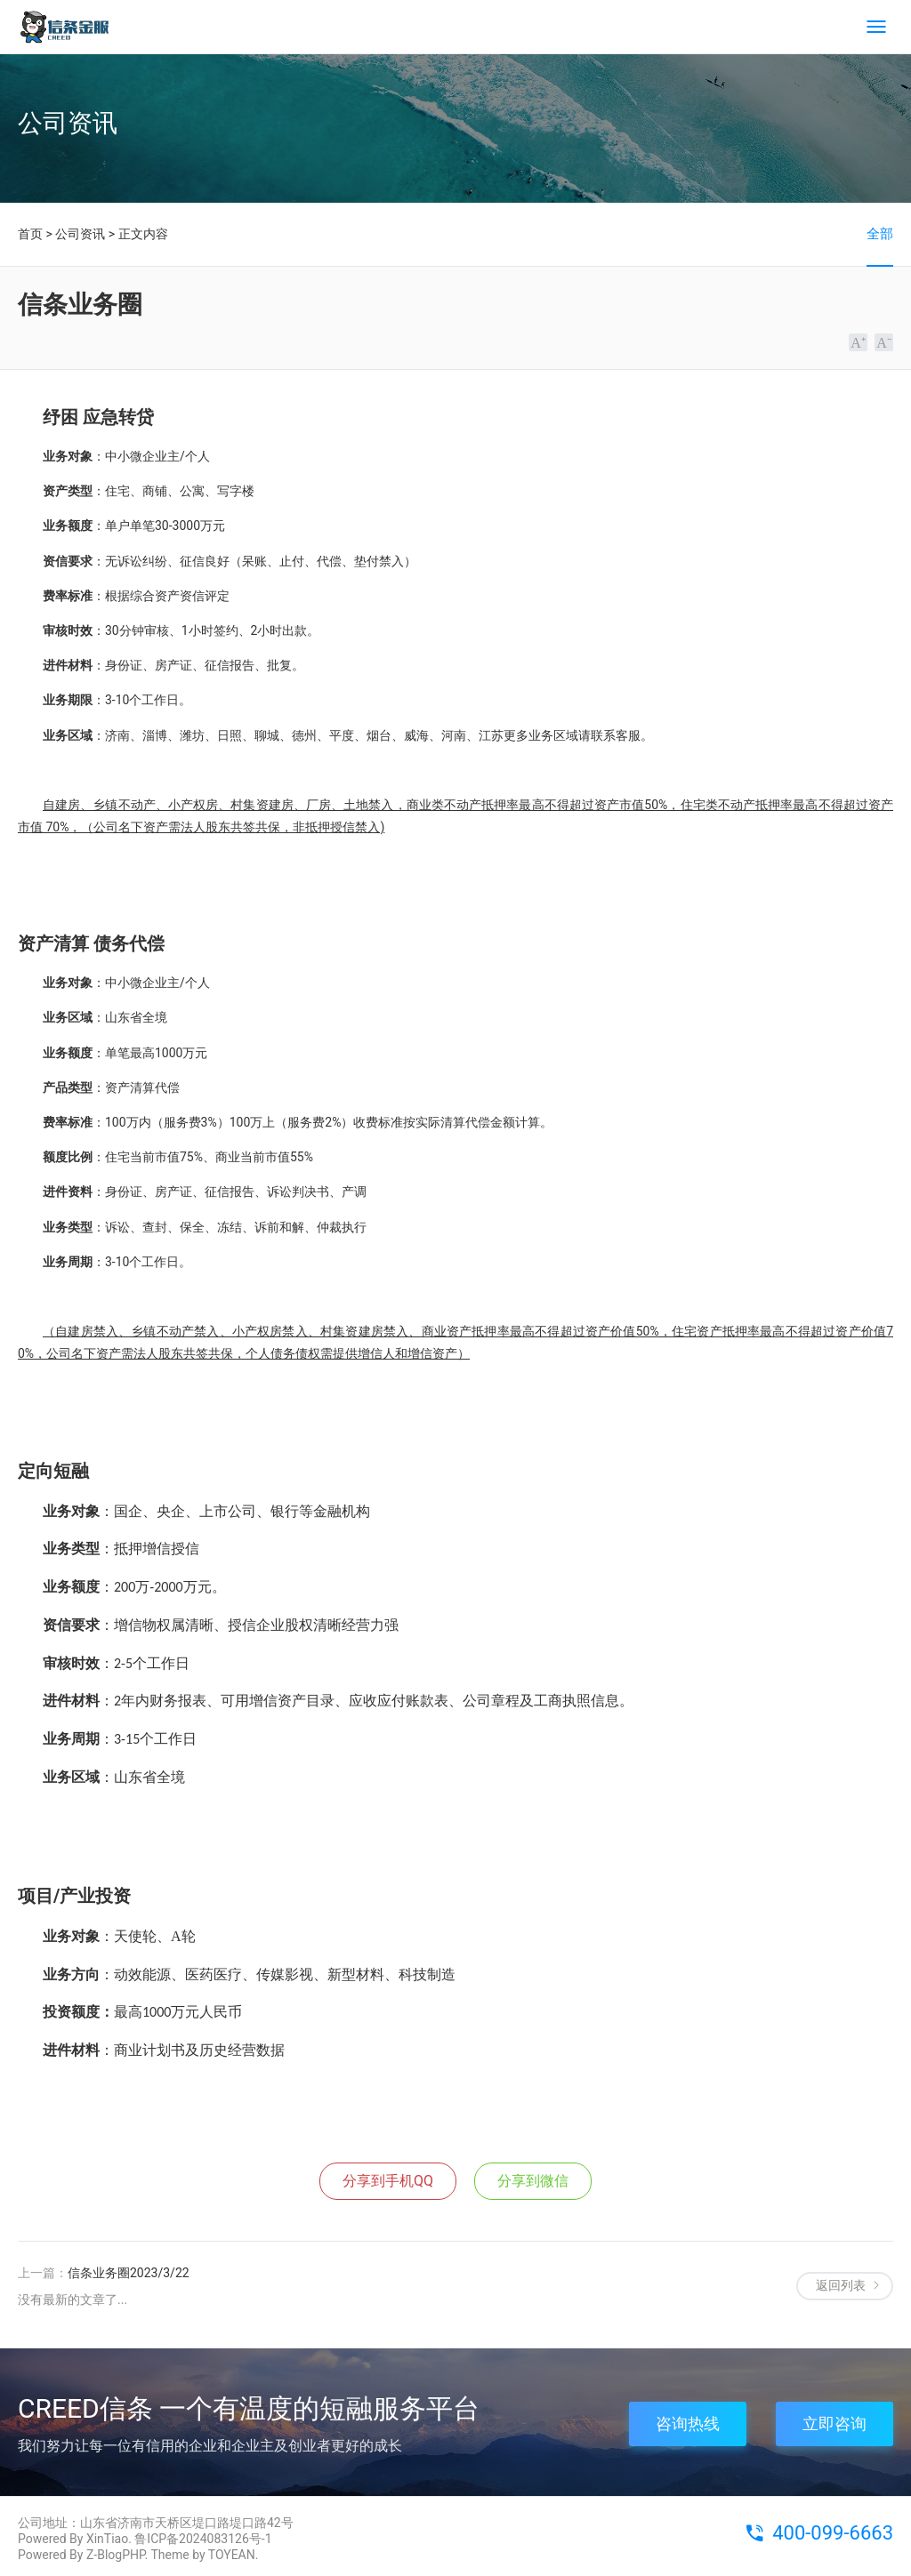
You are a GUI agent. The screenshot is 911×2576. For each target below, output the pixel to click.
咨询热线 (688, 2423)
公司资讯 (80, 234)
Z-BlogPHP (115, 2555)
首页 (30, 234)
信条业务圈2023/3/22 (128, 2273)
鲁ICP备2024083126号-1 (202, 2539)
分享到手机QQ (388, 2180)
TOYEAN (231, 2555)
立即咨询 (834, 2423)
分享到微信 (532, 2180)
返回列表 (841, 2285)
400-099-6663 (832, 2533)
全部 (880, 234)
